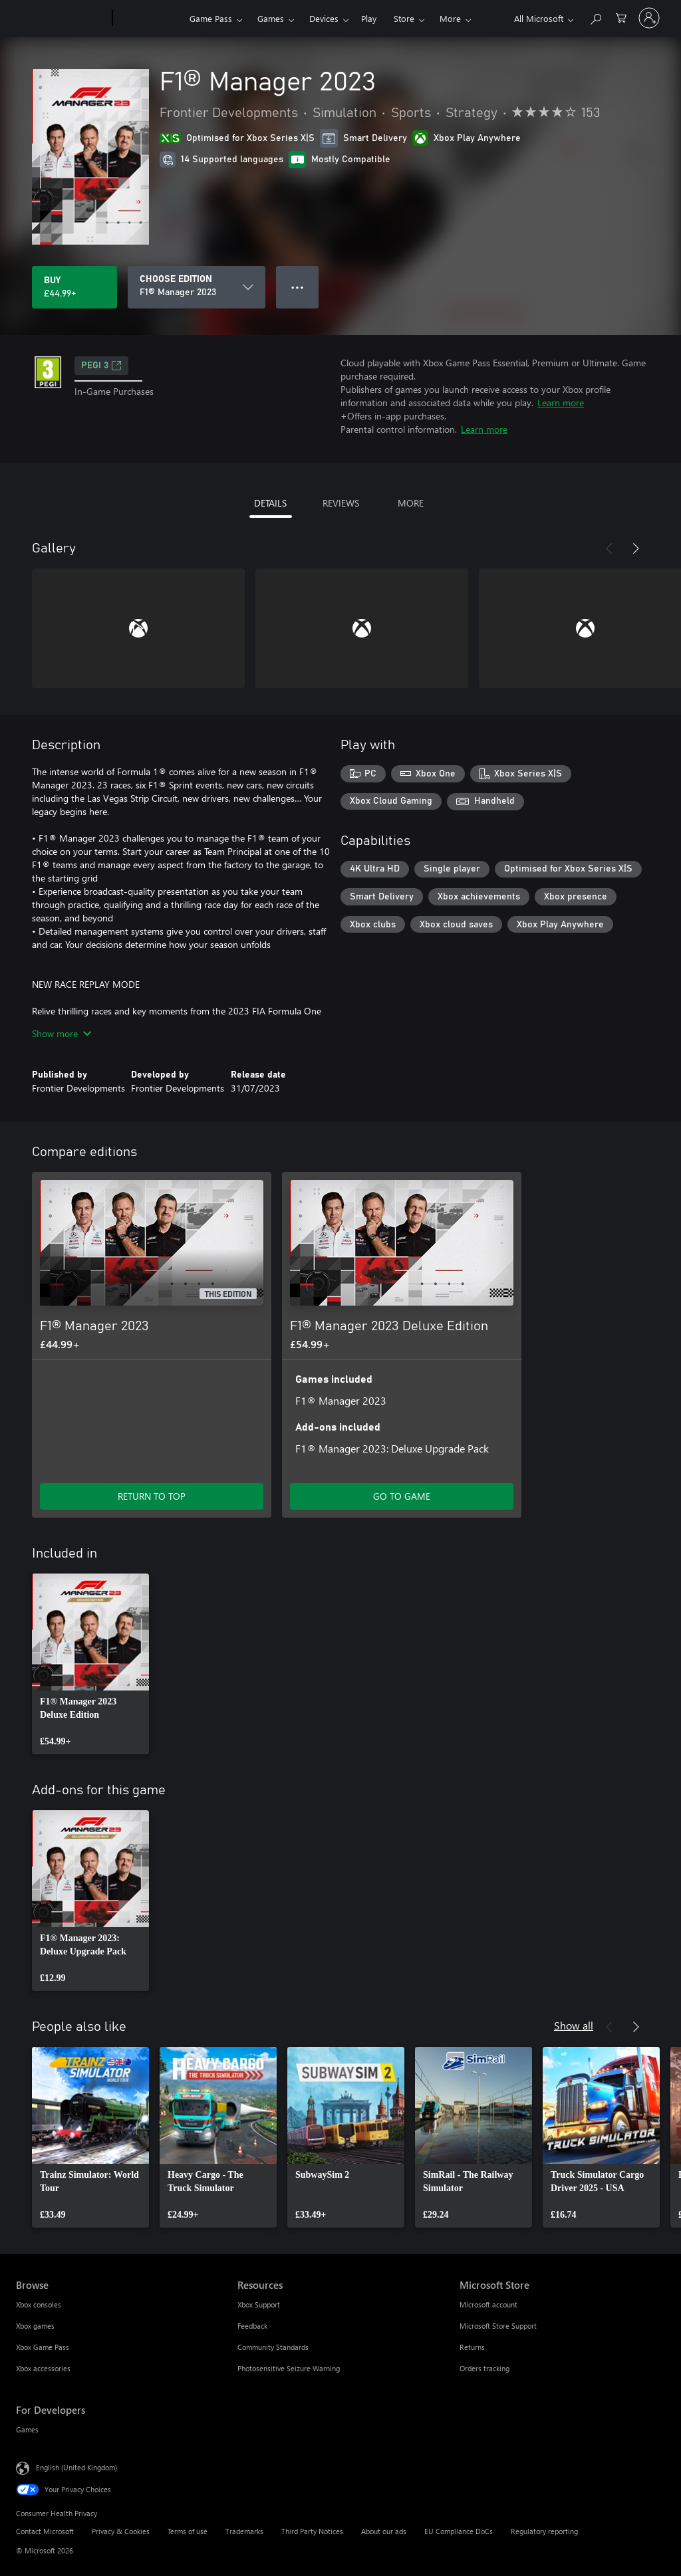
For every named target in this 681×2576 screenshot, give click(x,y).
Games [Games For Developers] (27, 2429)
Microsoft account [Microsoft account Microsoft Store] (488, 2304)
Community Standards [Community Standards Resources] (273, 2347)
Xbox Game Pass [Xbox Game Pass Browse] (42, 2347)
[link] (90, 1664)
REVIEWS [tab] (341, 503)
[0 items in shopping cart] (621, 17)
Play (368, 18)
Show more (61, 1033)
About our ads (383, 2531)
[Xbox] (149, 19)
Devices (324, 18)
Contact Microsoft (45, 2531)
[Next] (635, 548)
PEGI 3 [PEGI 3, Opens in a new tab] (101, 365)
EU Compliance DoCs (458, 2531)
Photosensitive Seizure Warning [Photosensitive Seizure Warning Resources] (288, 2368)
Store (404, 18)
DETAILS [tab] (270, 503)
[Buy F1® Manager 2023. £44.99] (74, 287)
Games (270, 18)
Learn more (560, 402)
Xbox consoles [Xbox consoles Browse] (38, 2304)
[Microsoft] (61, 19)
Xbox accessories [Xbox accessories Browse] (43, 2368)
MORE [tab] (411, 503)
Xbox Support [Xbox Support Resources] (258, 2304)
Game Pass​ (211, 18)
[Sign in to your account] (649, 18)
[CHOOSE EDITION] (196, 287)
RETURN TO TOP (152, 1496)
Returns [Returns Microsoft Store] (472, 2347)
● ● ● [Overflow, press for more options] (297, 287)
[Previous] (609, 548)
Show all (573, 2025)
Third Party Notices (312, 2531)
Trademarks (244, 2531)
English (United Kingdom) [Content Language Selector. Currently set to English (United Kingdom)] (76, 2467)
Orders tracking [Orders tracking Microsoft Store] (484, 2368)
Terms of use (187, 2531)
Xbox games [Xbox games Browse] (35, 2325)
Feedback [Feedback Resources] (252, 2325)
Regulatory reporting (544, 2531)
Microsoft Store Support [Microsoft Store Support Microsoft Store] (498, 2325)
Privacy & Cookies (121, 2531)
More (450, 18)
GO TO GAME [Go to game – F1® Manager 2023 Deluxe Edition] (401, 1496)
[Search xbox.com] (595, 17)
